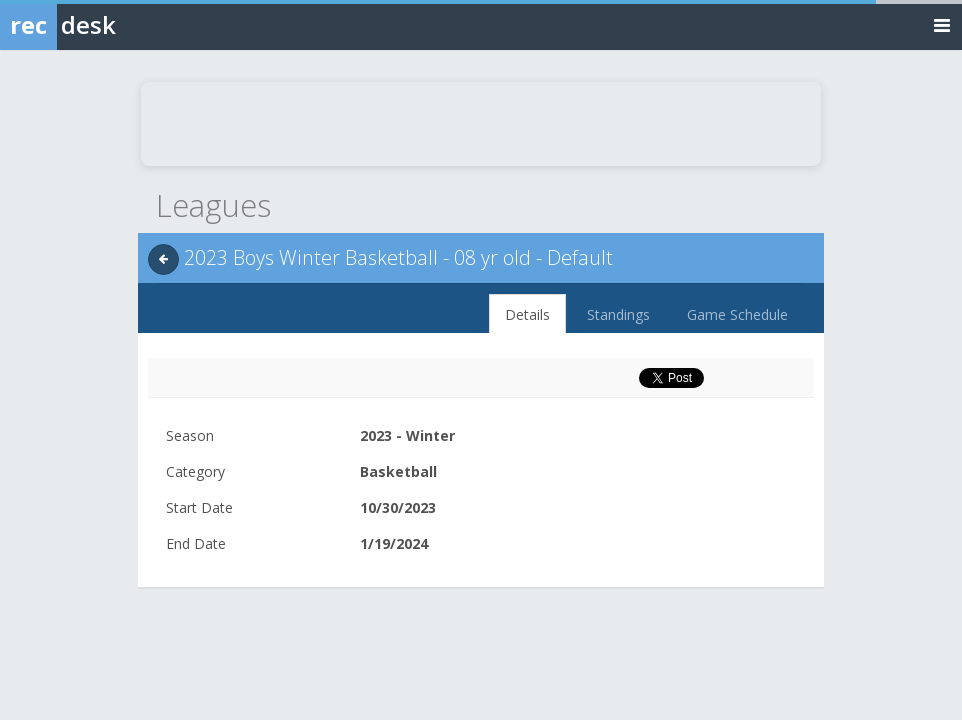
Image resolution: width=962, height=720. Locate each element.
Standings (618, 314)
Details (527, 314)
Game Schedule (737, 314)
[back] (163, 259)
